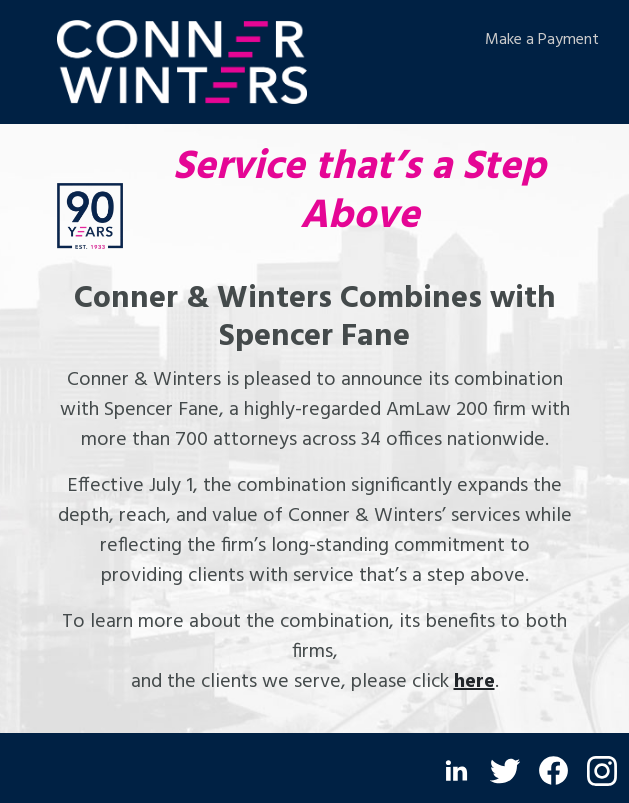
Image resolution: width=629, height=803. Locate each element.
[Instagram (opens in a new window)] (602, 771)
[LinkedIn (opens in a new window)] (456, 770)
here (474, 682)
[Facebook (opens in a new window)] (553, 770)
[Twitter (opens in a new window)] (505, 771)
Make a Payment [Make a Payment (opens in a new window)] (542, 40)
